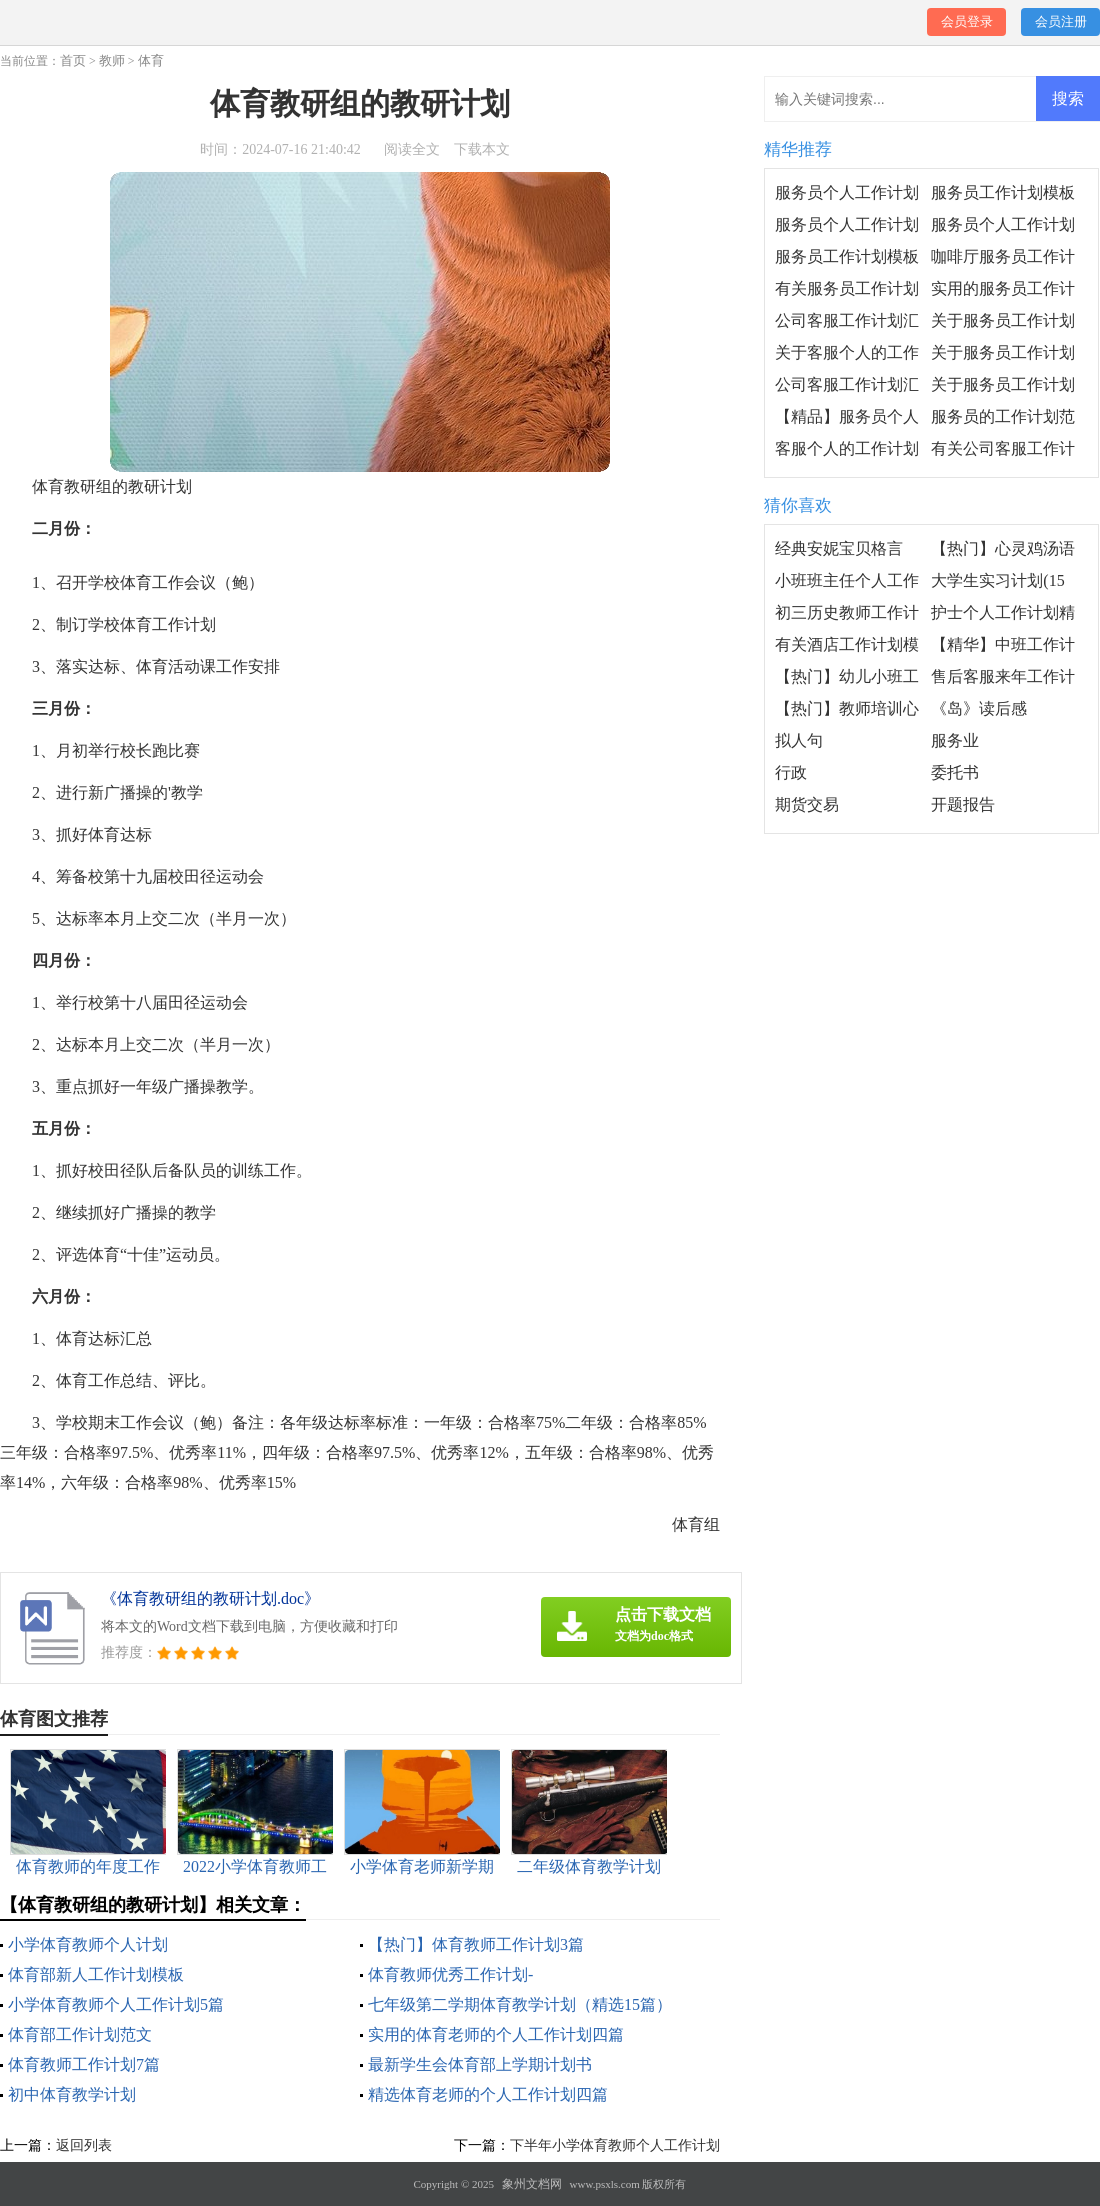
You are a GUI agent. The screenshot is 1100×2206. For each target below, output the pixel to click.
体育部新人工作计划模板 (96, 1974)
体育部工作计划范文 (80, 2034)
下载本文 (482, 149)
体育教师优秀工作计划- (450, 1974)
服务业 (955, 740)
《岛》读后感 (979, 708)
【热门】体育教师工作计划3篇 (476, 1944)
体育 (151, 60)
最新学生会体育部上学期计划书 (480, 2064)
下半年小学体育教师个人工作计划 (615, 2145)
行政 (791, 772)
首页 (73, 60)
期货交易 (807, 804)
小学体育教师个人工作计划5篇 (116, 2004)
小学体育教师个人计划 (88, 1944)
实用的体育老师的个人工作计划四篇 (496, 2034)
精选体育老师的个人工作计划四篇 (488, 2094)
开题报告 (963, 804)
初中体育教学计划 (72, 2094)
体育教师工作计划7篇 (84, 2064)
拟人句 (799, 740)
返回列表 (84, 2145)
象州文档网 (532, 2184)
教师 (112, 60)
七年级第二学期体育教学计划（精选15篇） (520, 2004)
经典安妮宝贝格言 (839, 548)
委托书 (955, 772)
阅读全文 (412, 149)
